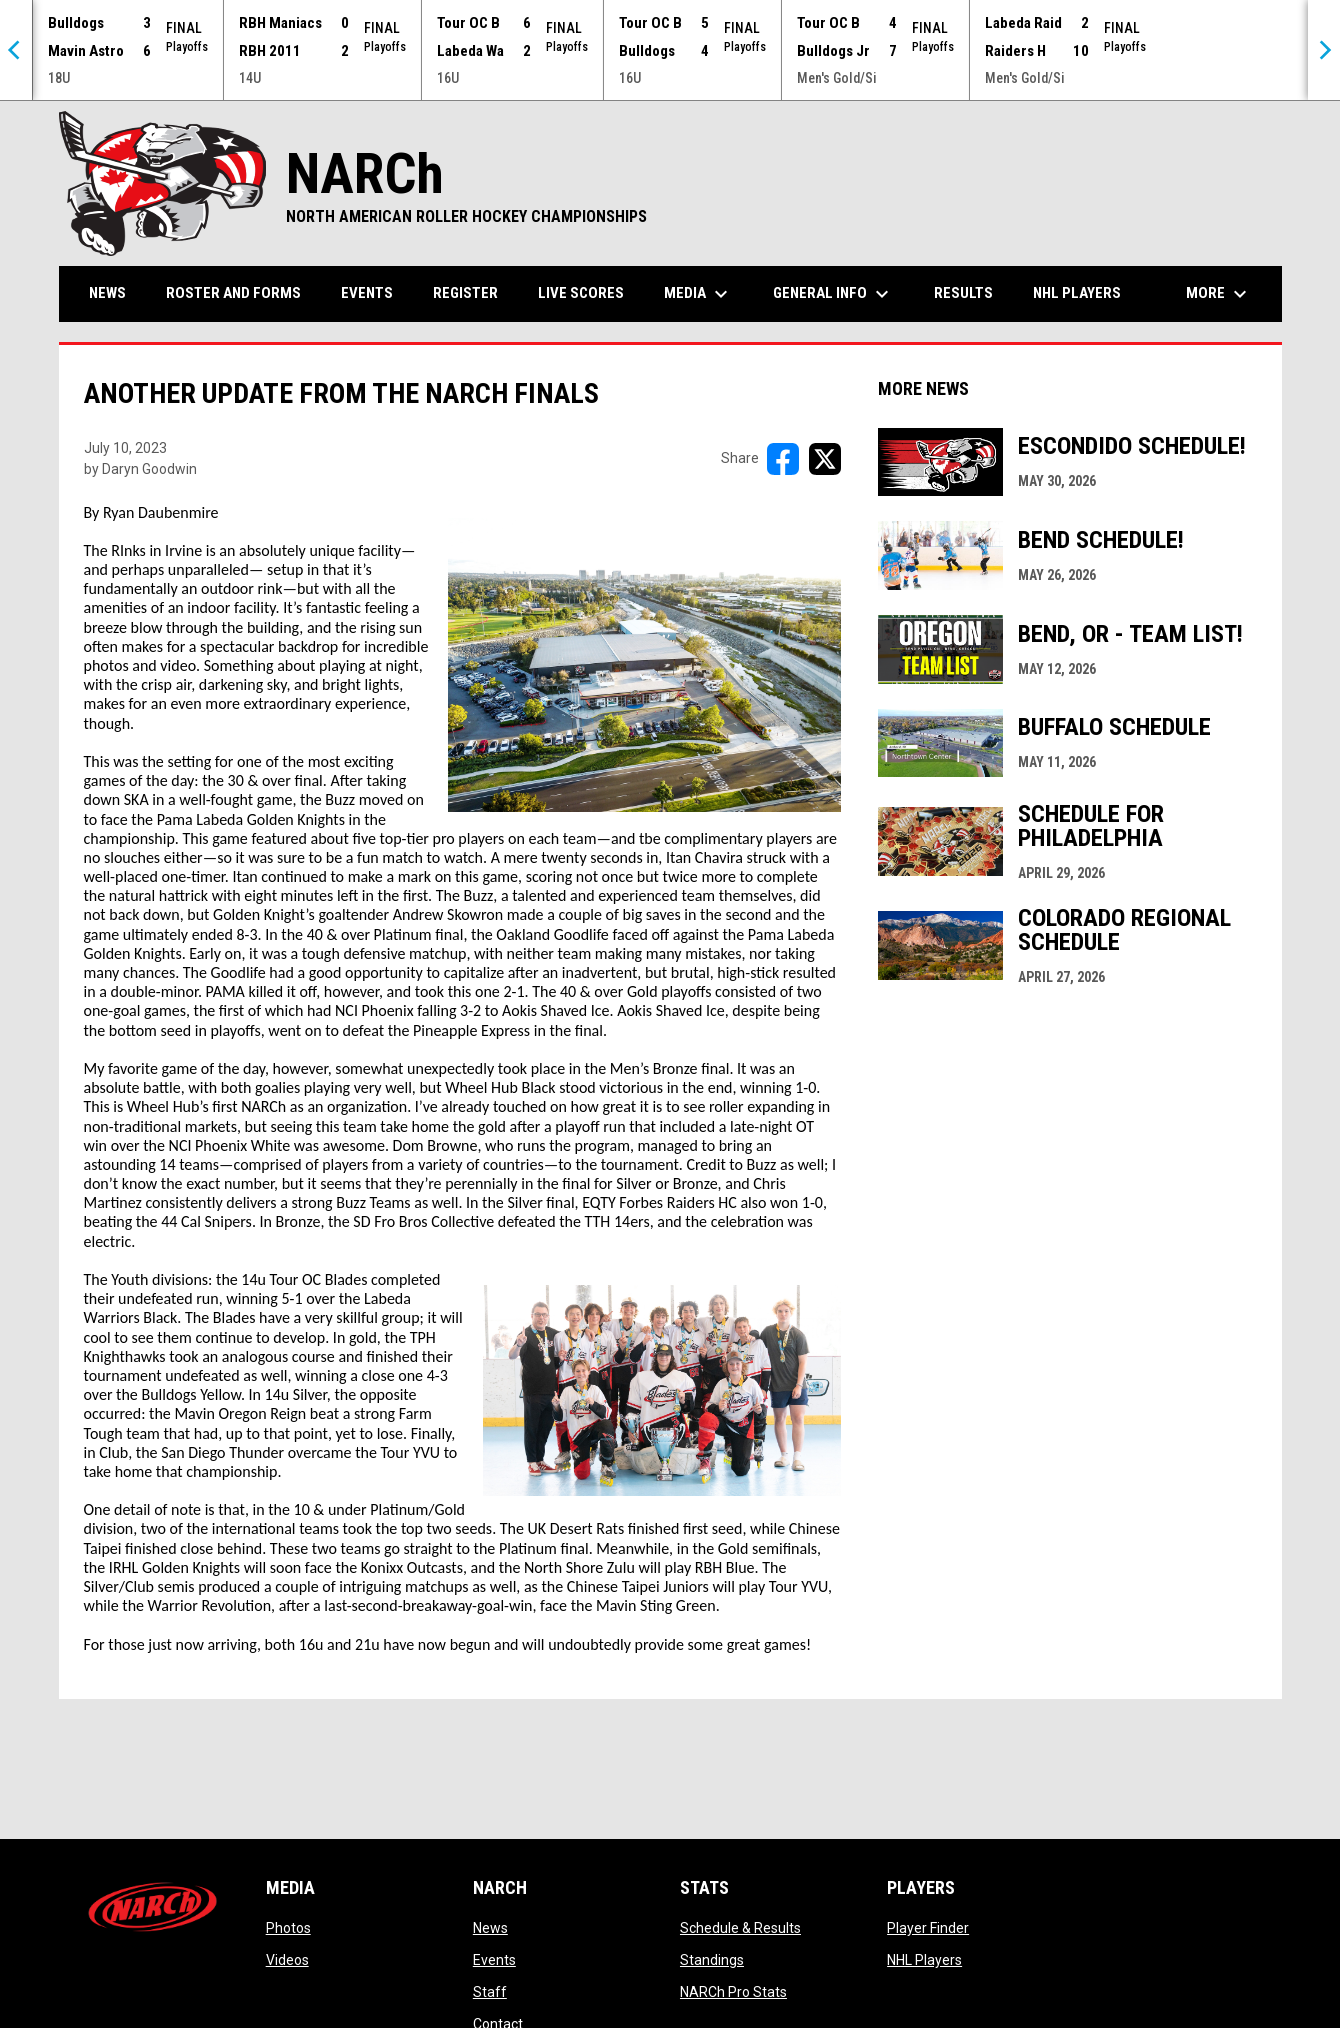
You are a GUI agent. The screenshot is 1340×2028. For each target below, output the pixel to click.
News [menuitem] (107, 293)
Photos (288, 1928)
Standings (712, 1960)
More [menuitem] (1219, 294)
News (490, 1928)
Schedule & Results (740, 1928)
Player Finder (928, 1928)
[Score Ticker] (670, 50)
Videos (287, 1960)
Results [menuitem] (963, 293)
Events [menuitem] (367, 293)
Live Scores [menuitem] (581, 293)
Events (494, 1960)
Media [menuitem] (698, 294)
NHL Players (924, 1960)
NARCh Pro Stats (733, 1992)
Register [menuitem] (465, 293)
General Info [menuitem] (833, 294)
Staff (490, 1992)
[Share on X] (825, 459)
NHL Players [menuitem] (1077, 293)
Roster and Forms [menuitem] (233, 293)
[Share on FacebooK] (783, 459)
